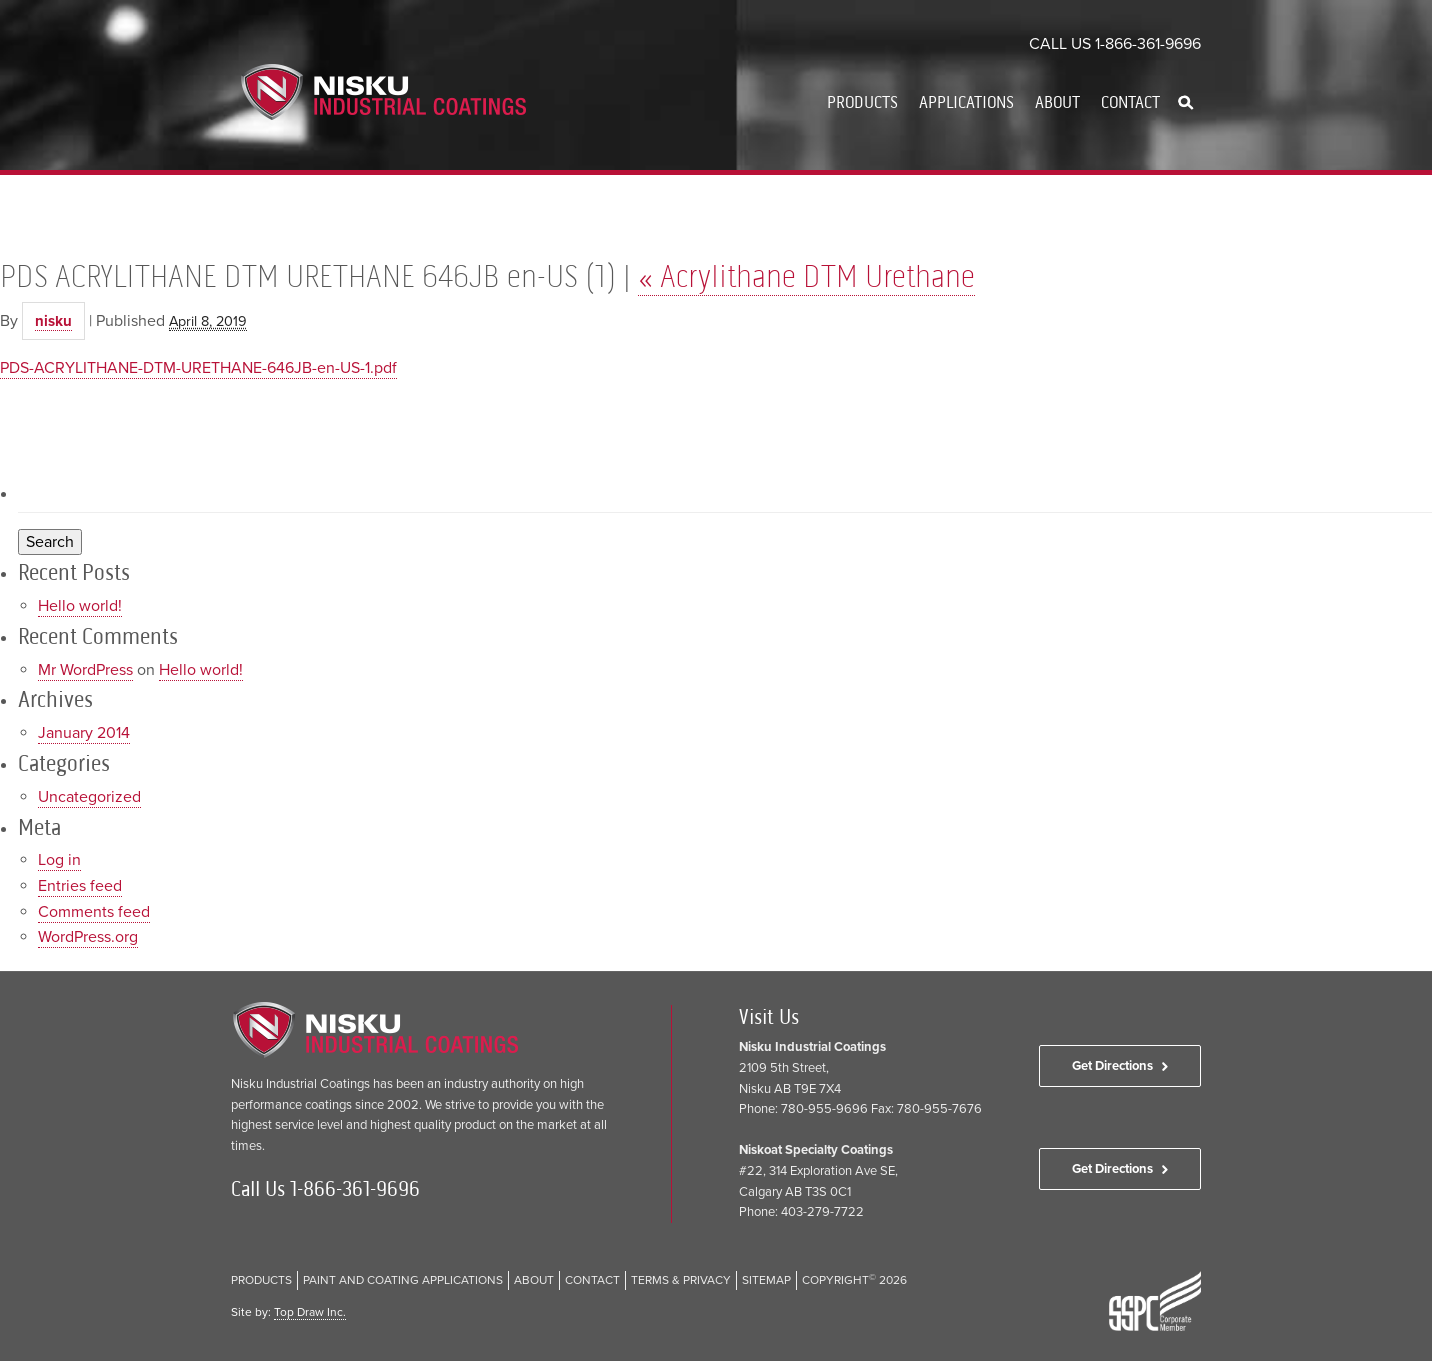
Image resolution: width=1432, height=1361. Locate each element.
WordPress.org (88, 937)
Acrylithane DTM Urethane (806, 276)
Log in (59, 860)
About (1057, 102)
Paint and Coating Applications (403, 1280)
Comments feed (94, 912)
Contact (1130, 102)
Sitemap (766, 1280)
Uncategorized (89, 797)
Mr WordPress (85, 670)
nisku (53, 321)
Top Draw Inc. (310, 1312)
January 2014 (84, 733)
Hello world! (80, 606)
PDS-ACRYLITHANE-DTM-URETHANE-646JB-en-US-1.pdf (198, 368)
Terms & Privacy (681, 1280)
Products (862, 102)
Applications (966, 102)
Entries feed (80, 886)
